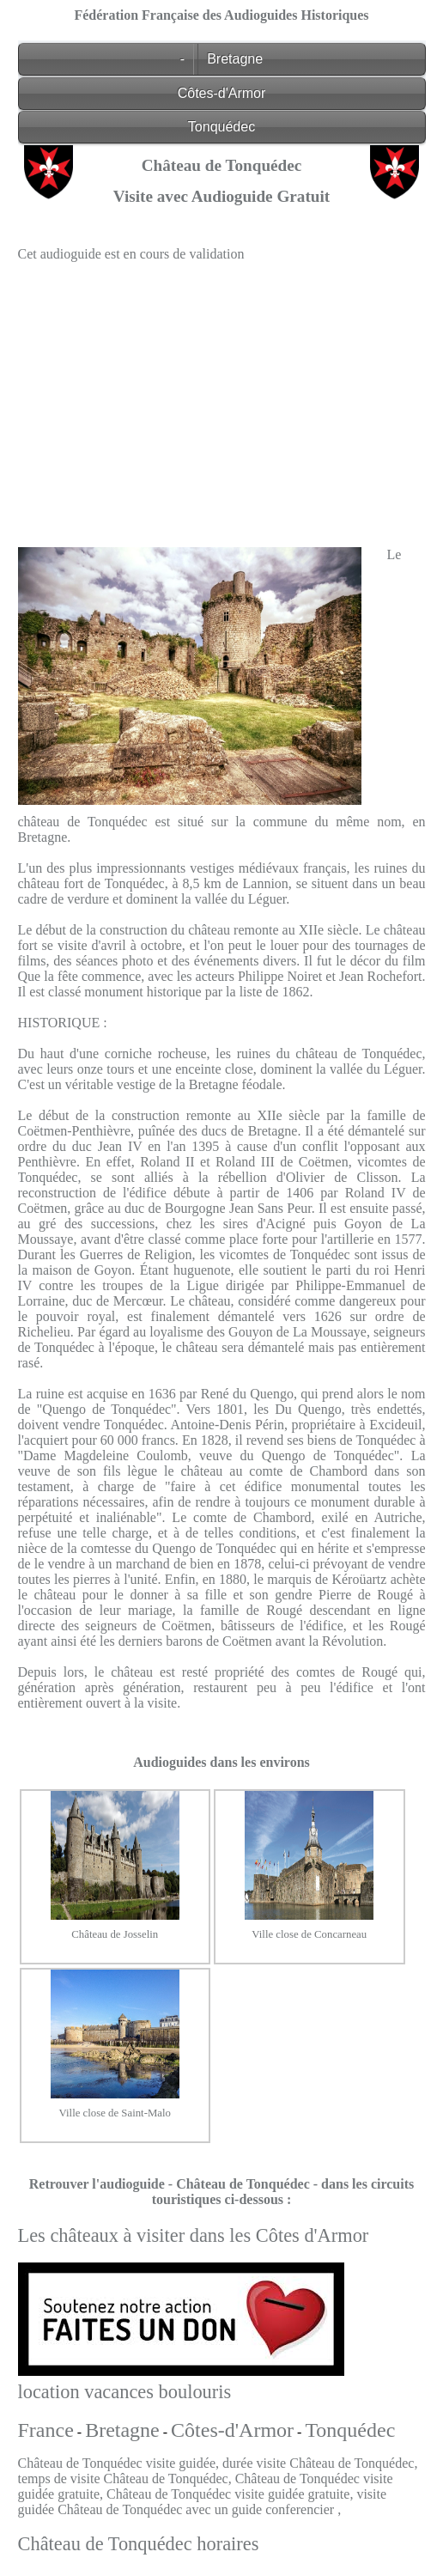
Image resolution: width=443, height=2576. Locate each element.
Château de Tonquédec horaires (138, 2544)
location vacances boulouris (125, 2391)
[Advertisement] (222, 396)
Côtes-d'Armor (222, 93)
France (46, 2430)
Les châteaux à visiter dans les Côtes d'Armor (193, 2235)
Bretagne (235, 59)
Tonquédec (221, 126)
